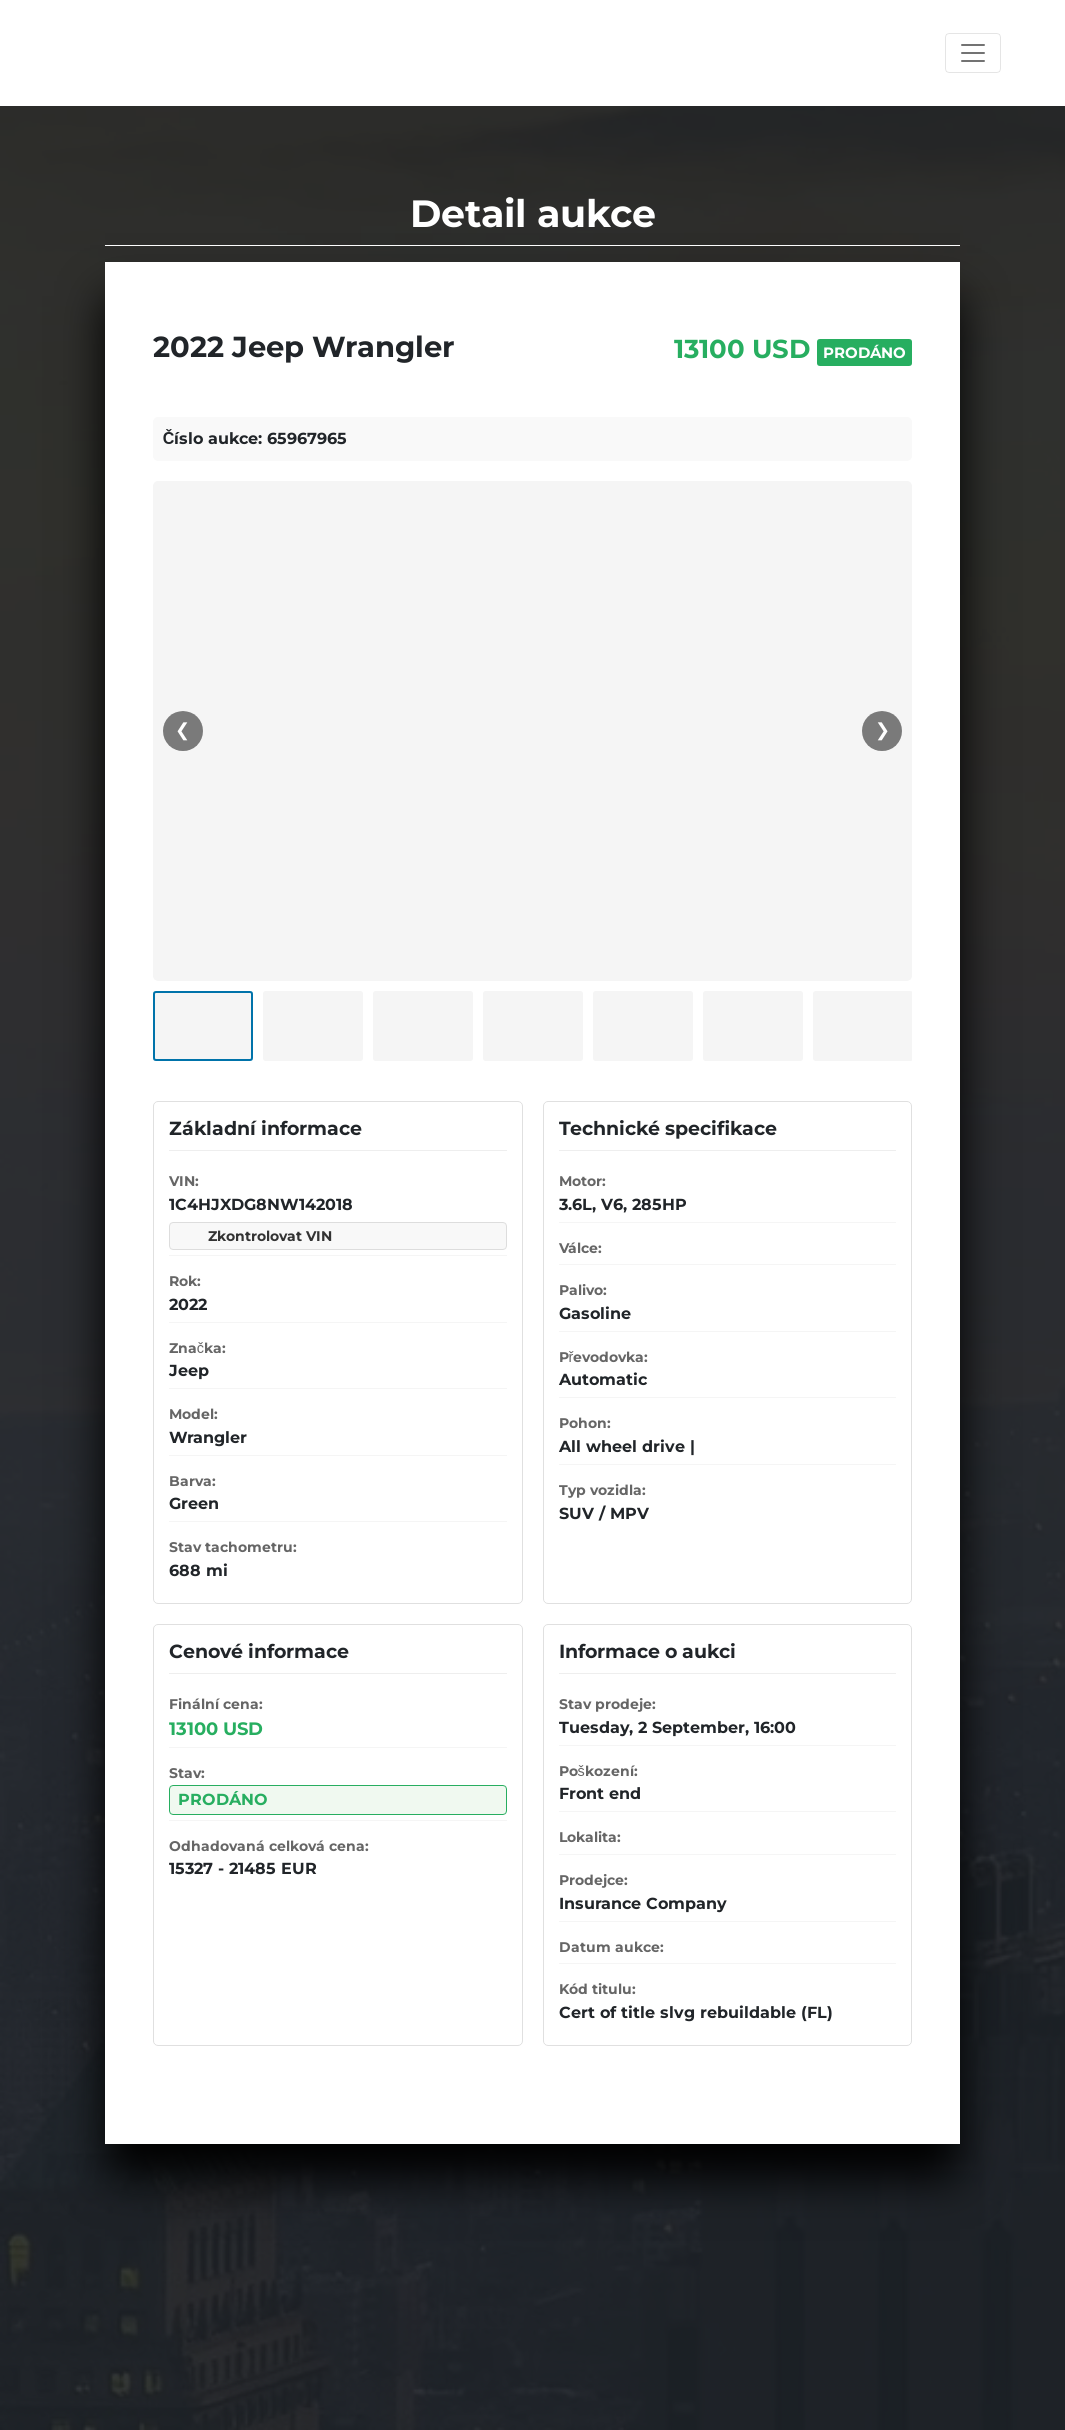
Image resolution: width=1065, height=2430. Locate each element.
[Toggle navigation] (973, 53)
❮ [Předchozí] (182, 730)
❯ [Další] (882, 730)
